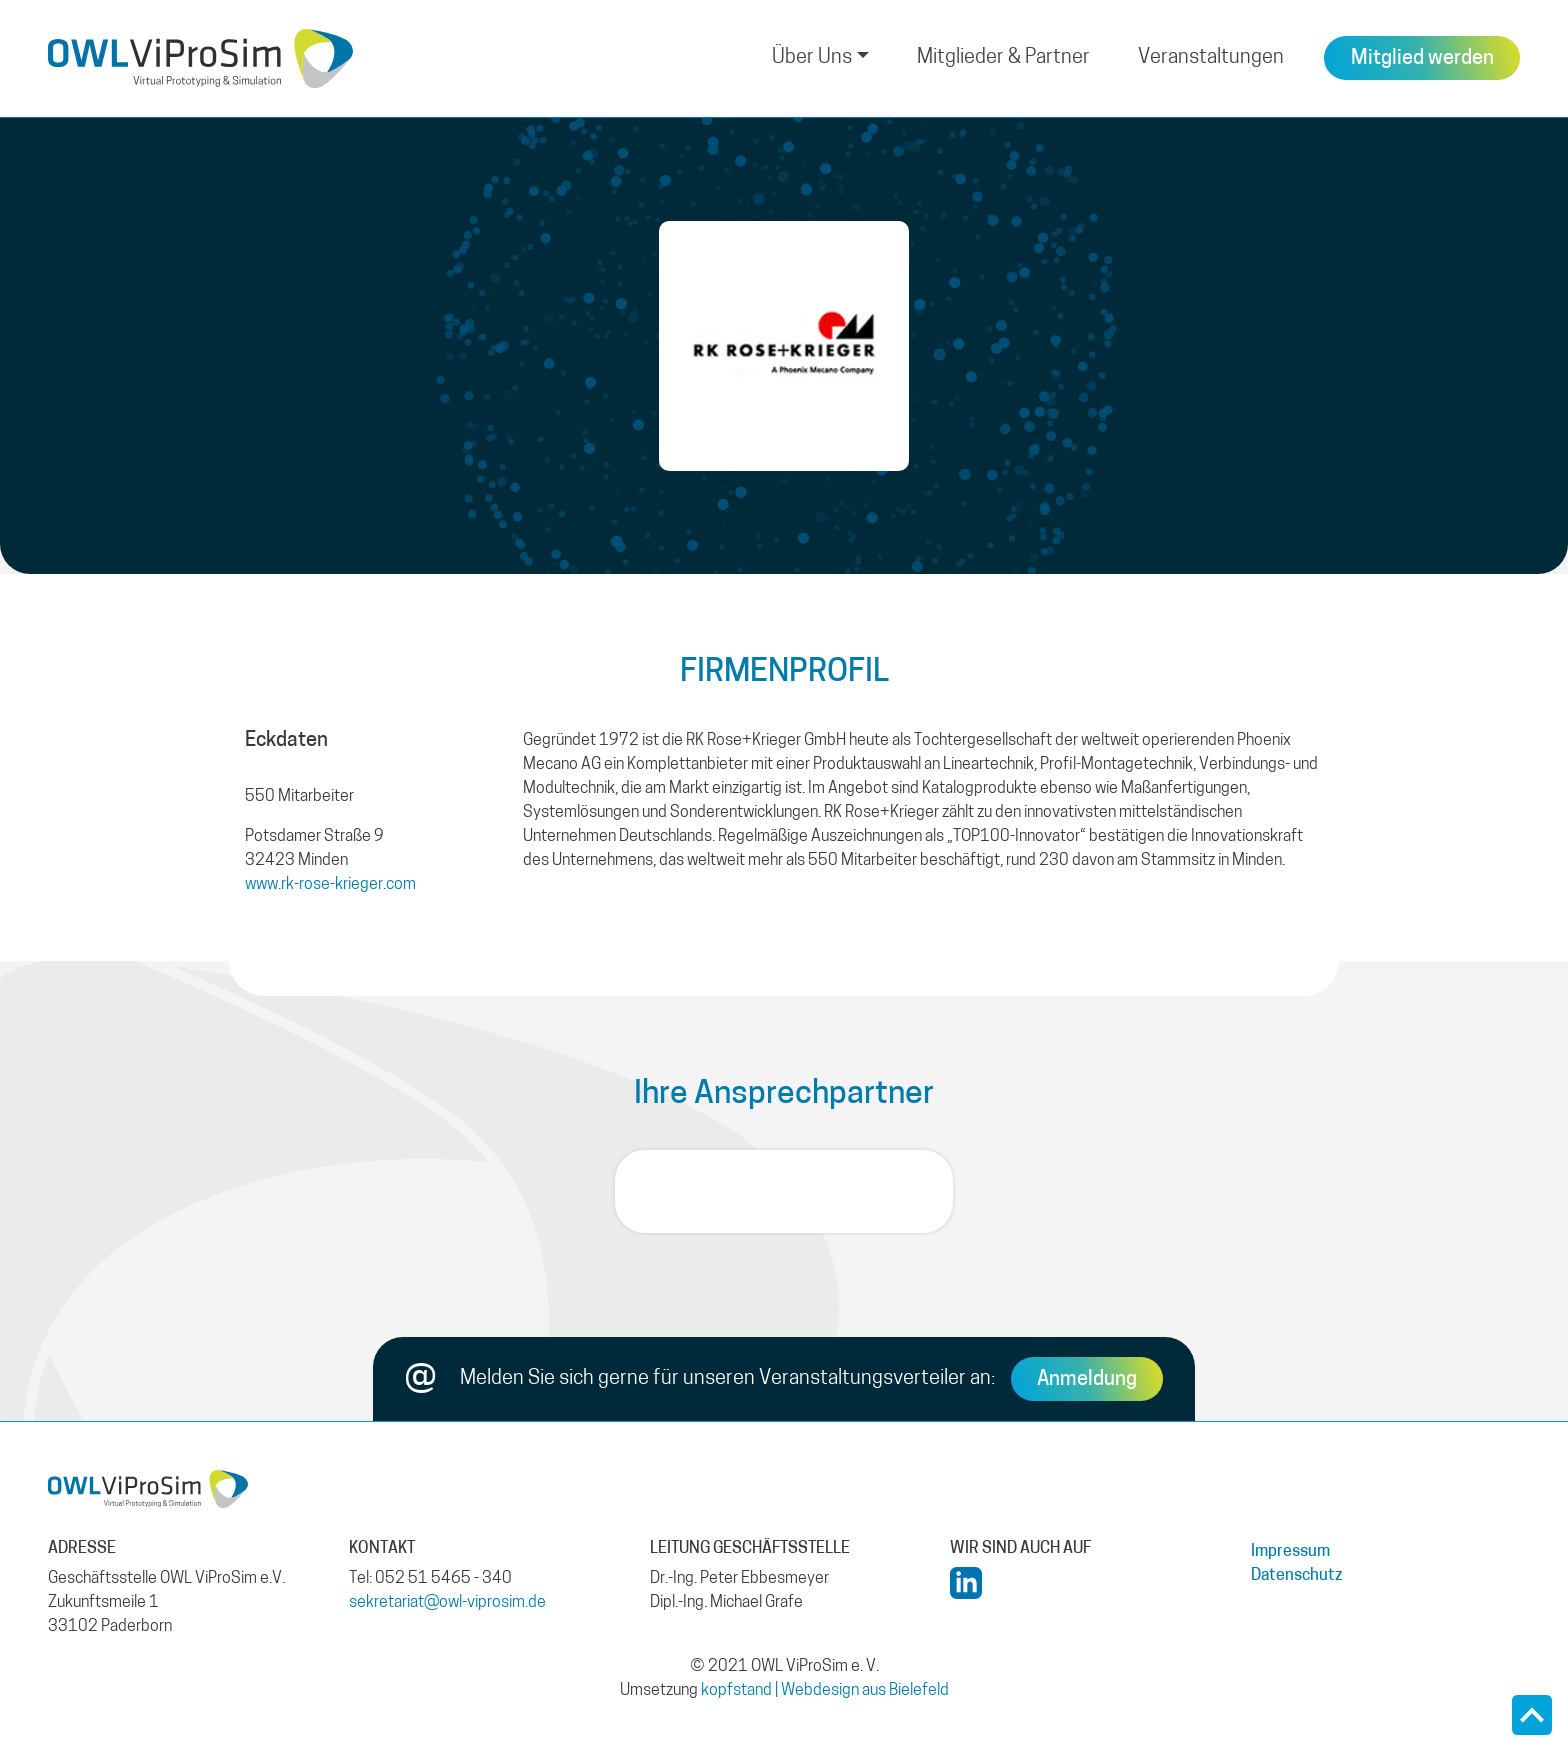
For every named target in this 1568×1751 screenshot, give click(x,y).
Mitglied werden (1422, 59)
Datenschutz (1297, 1576)
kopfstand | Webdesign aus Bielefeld (825, 1691)
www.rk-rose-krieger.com (330, 885)
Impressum (1290, 1552)
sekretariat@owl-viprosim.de (447, 1603)
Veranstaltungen (1211, 58)
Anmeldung (1087, 1380)
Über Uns (812, 58)
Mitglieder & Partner (1003, 58)
